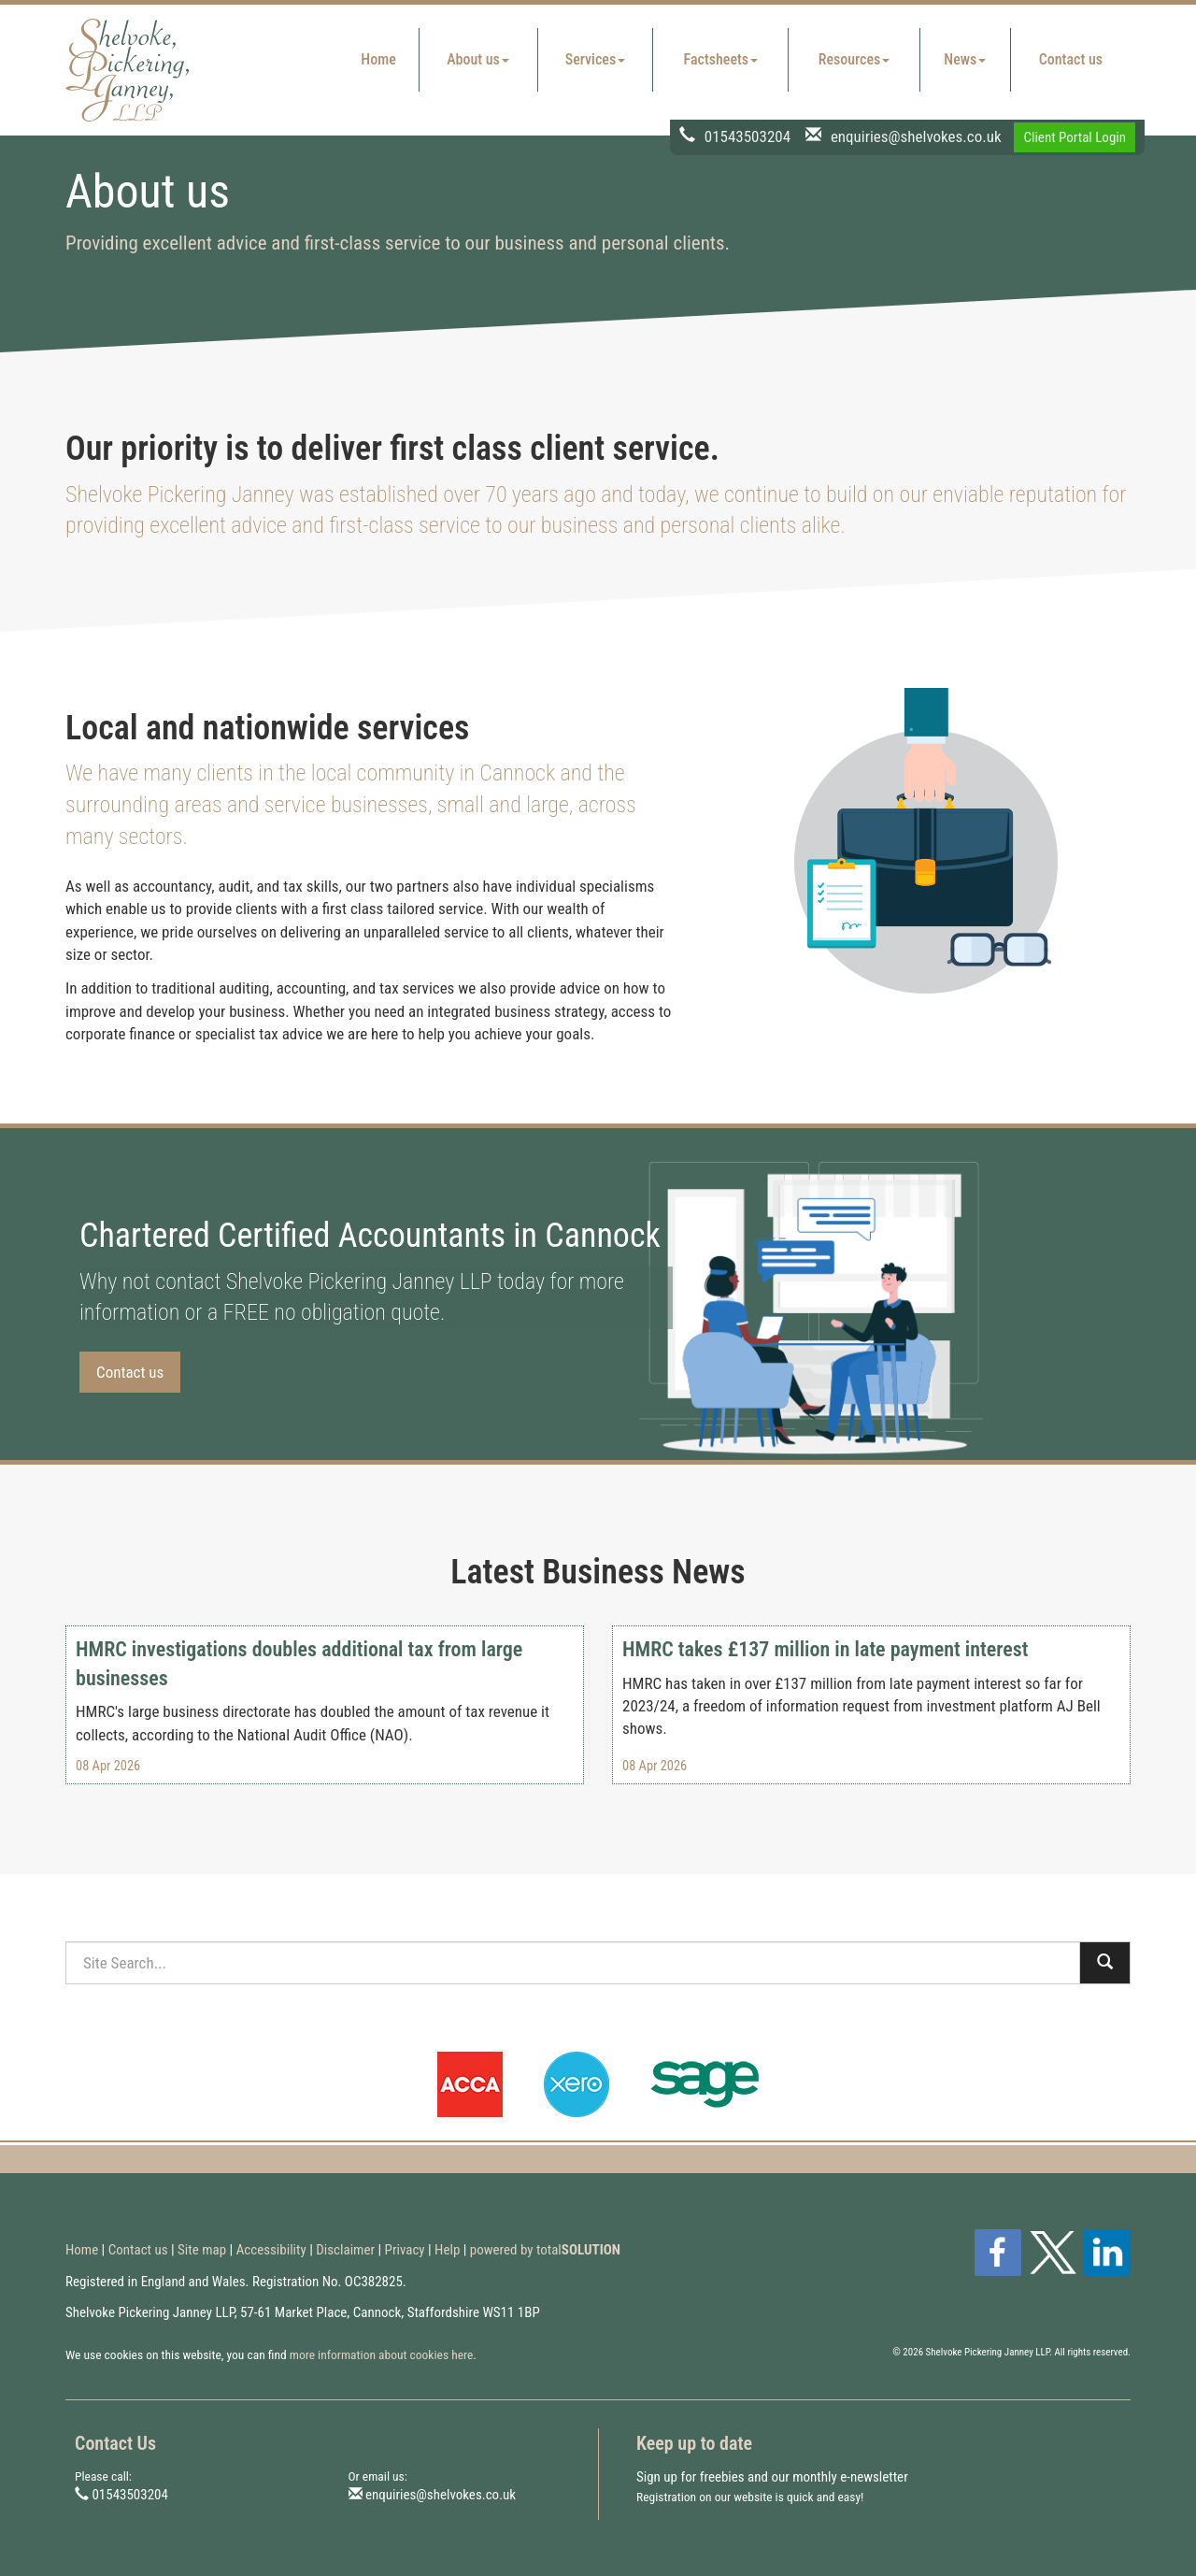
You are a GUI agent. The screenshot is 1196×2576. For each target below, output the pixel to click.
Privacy (405, 2249)
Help (447, 2249)
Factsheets (721, 59)
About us (478, 59)
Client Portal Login (1074, 137)
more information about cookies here (382, 2354)
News (965, 59)
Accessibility (271, 2249)
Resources (854, 59)
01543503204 (747, 135)
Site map (202, 2249)
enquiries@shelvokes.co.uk (916, 135)
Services (595, 59)
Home (378, 59)
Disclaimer (345, 2249)
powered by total (545, 2249)
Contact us (1071, 59)
